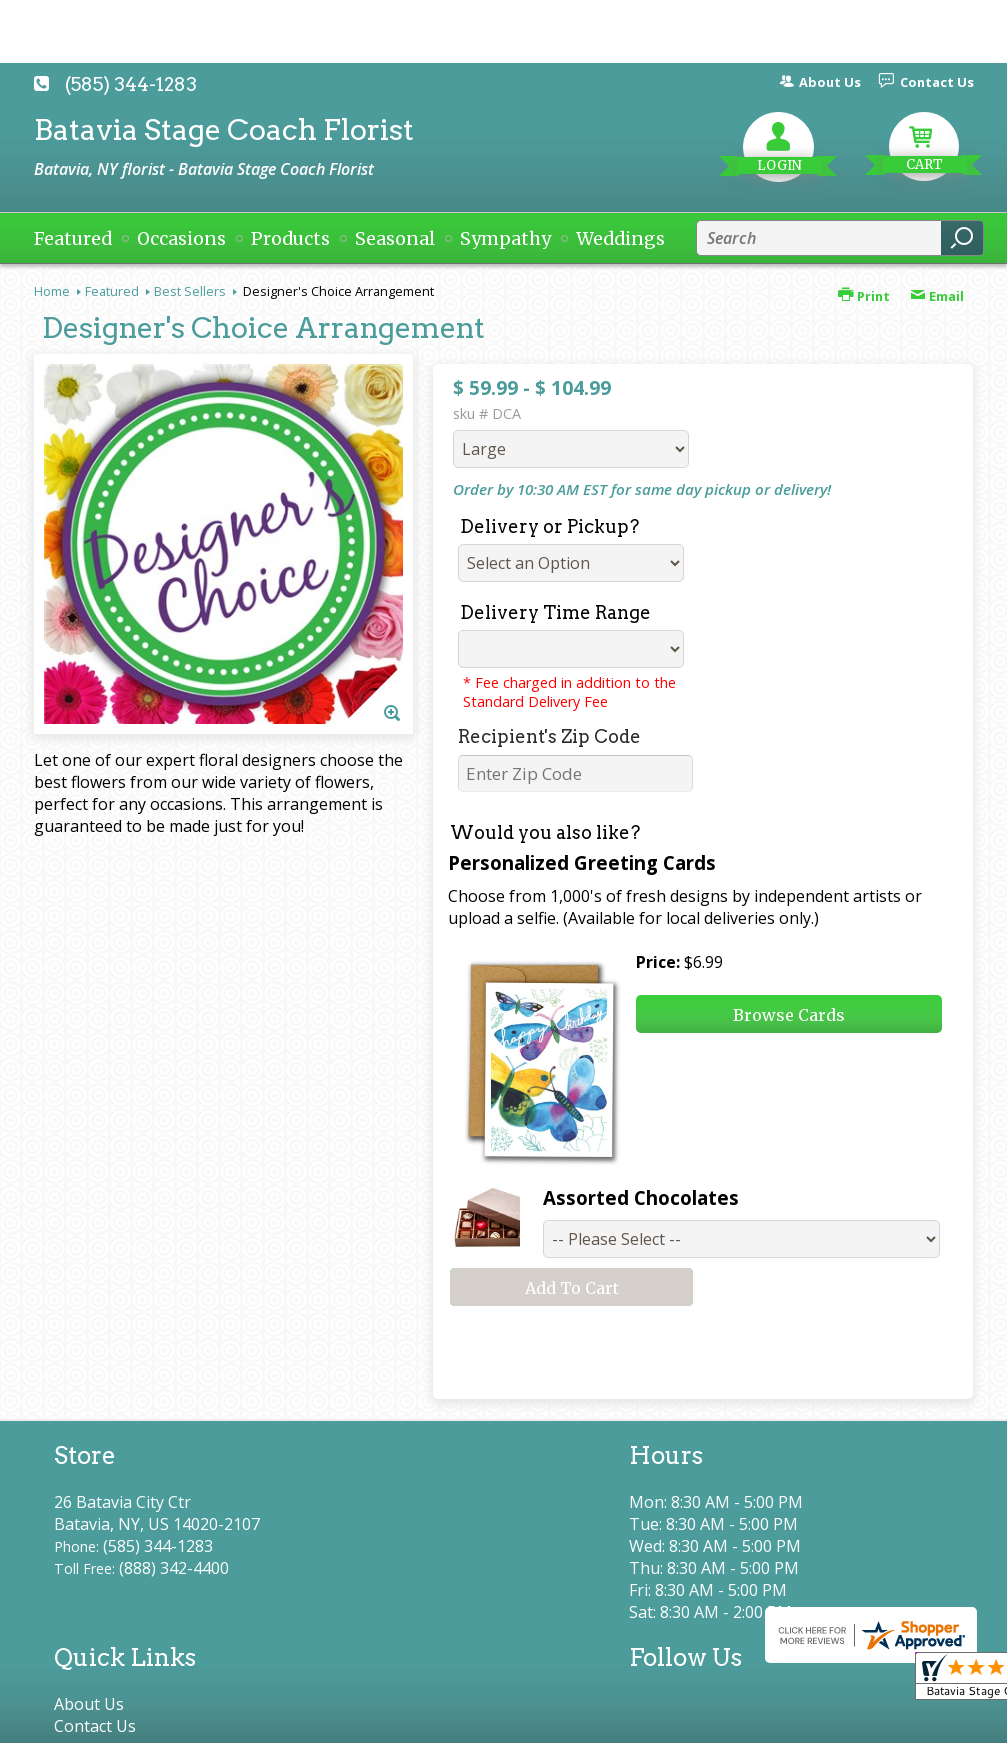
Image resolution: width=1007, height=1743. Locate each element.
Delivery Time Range (555, 612)
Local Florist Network (767, 1718)
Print (864, 296)
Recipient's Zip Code (549, 736)
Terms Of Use (479, 1718)
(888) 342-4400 (174, 1568)
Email (937, 296)
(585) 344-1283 (131, 84)
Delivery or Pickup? (549, 526)
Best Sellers (190, 291)
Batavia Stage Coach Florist (224, 129)
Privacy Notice (611, 1718)
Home (52, 291)
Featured (112, 291)
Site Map (905, 1718)
